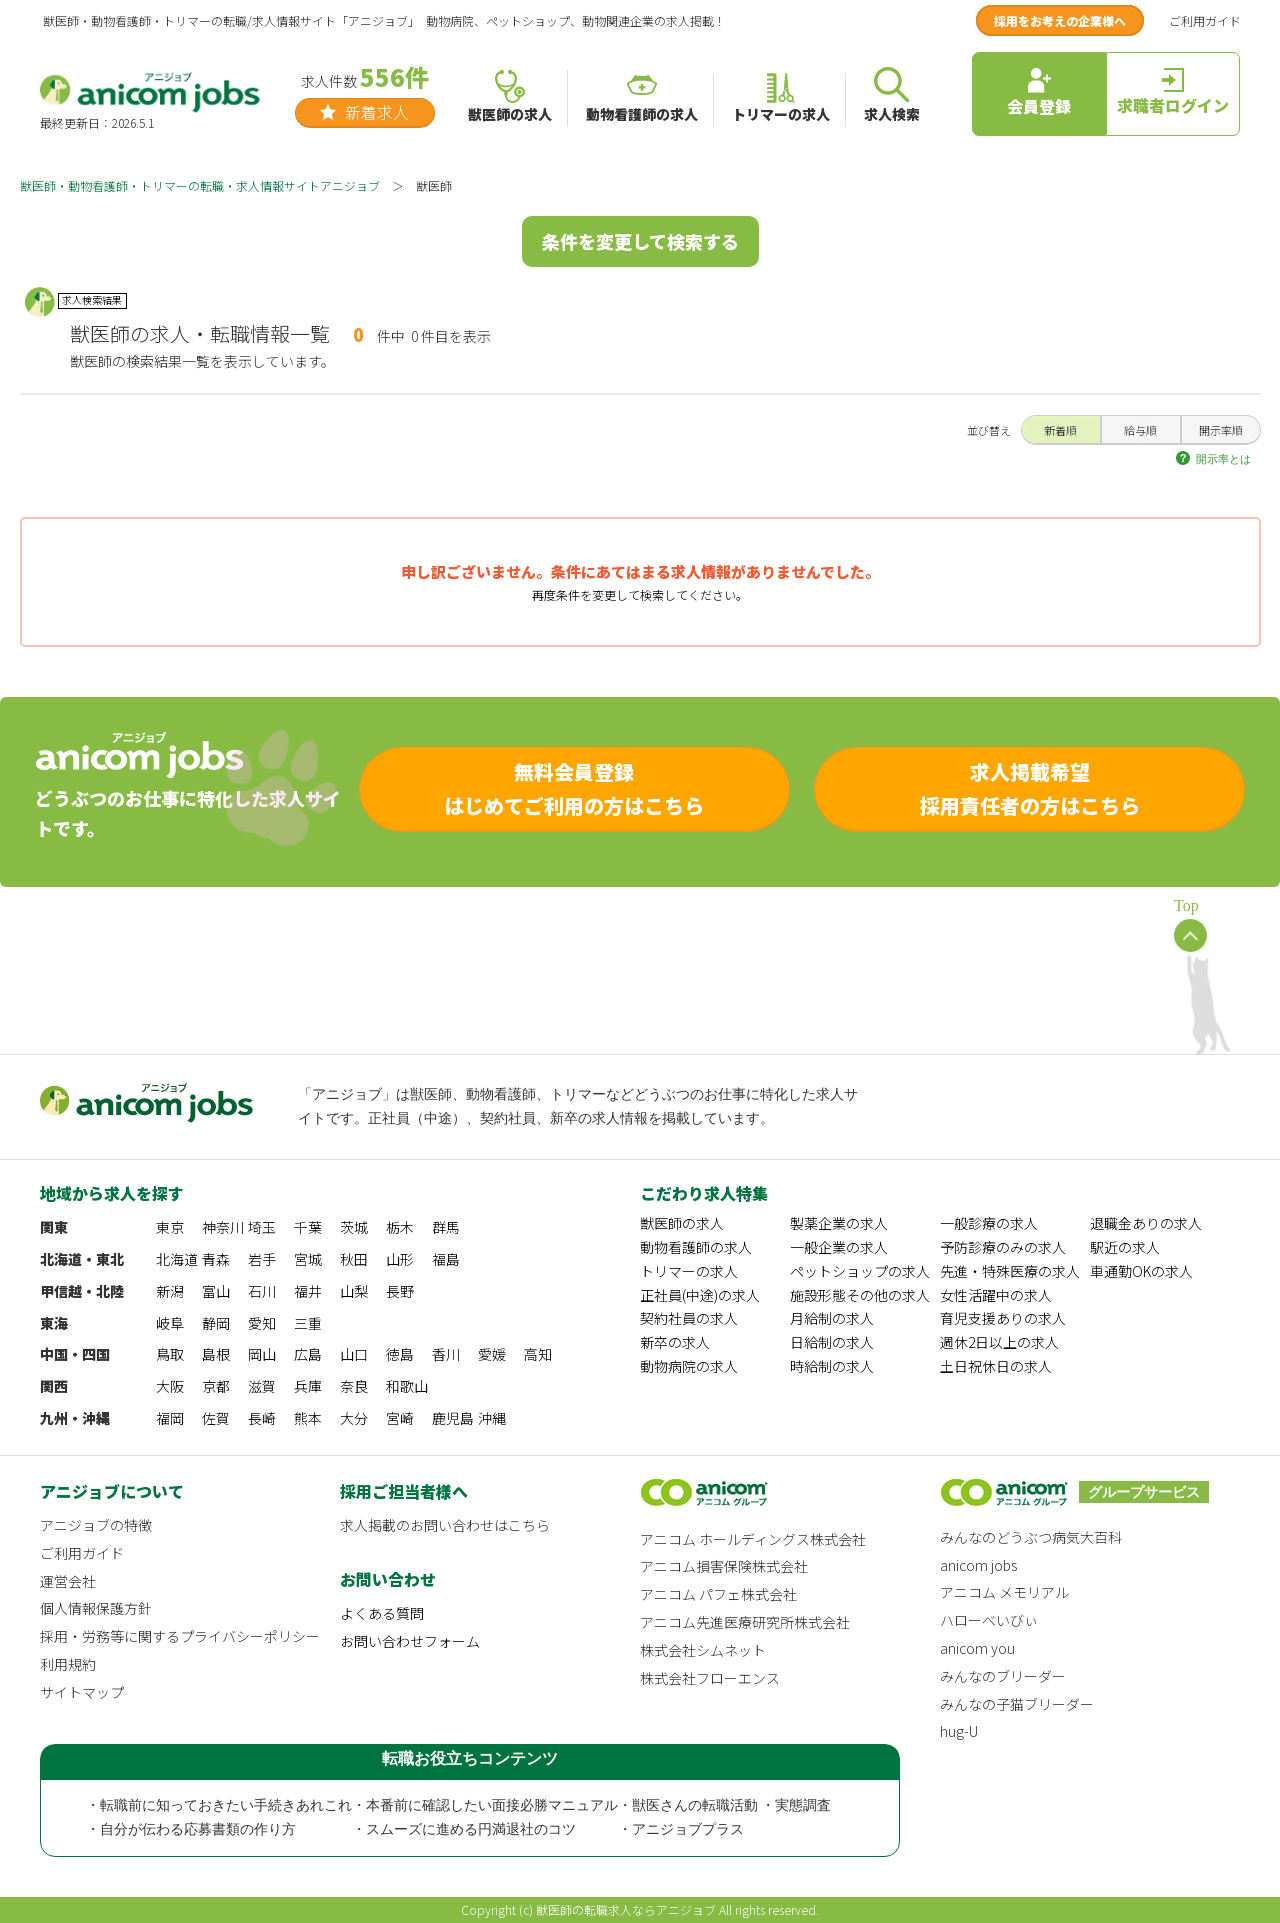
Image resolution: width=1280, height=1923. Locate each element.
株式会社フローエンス (710, 1678)
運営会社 (68, 1581)
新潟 (170, 1291)
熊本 (308, 1418)
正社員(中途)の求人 (700, 1295)
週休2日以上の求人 (999, 1342)
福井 (308, 1291)
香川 (446, 1354)
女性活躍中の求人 (996, 1295)
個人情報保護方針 (96, 1608)
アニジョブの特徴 (96, 1525)
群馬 (446, 1227)
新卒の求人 (675, 1342)
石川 (262, 1291)
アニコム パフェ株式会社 (718, 1594)
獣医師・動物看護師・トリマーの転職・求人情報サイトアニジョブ (200, 185)
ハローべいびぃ (989, 1620)
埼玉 (262, 1227)
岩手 (262, 1259)
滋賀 (262, 1386)
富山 (216, 1291)
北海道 (177, 1259)
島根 (216, 1354)
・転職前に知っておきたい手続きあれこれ (219, 1805)
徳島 (400, 1354)
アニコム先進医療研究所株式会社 (745, 1622)
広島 (308, 1354)
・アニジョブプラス (681, 1829)
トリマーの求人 (689, 1271)
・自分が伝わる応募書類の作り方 (191, 1829)
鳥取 (170, 1354)
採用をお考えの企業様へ (1060, 20)
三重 (308, 1323)
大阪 (170, 1386)
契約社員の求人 (689, 1318)
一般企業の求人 (839, 1247)
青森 (216, 1259)
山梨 (354, 1291)
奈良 (354, 1386)
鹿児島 (453, 1418)
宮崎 (400, 1418)
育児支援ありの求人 (1003, 1318)
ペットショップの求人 (860, 1271)
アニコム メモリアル (1004, 1592)
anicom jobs (978, 1565)
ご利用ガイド (1205, 20)
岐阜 (170, 1323)
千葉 (308, 1227)
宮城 (308, 1259)
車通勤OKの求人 (1141, 1271)
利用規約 (68, 1664)
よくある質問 (382, 1613)
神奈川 (223, 1227)
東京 (170, 1227)
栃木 (400, 1227)
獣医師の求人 (682, 1223)
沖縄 (492, 1418)
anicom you (977, 1648)
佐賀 (216, 1418)
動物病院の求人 (689, 1366)
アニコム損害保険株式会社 (724, 1566)
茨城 (354, 1227)
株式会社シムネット (703, 1650)
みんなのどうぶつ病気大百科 (1031, 1537)
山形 (400, 1259)
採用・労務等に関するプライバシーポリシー (180, 1636)
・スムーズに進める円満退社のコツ (464, 1829)
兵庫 (308, 1386)
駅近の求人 (1125, 1247)
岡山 (262, 1354)
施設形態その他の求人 (860, 1295)
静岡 (216, 1323)
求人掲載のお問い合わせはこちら (445, 1525)
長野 (400, 1291)
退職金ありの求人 (1146, 1223)
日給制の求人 (832, 1342)
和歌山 (407, 1386)
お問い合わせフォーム (410, 1641)
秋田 (354, 1259)
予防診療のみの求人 (1003, 1247)
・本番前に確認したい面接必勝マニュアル (485, 1805)
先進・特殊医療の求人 (1010, 1271)
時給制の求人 (832, 1366)
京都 (216, 1386)
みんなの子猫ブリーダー (1017, 1704)
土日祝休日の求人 (996, 1366)
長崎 (262, 1418)
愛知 (262, 1323)
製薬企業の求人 (839, 1223)
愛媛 (492, 1354)
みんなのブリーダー (1003, 1676)
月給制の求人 (832, 1318)
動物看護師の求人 (696, 1247)
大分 (354, 1418)
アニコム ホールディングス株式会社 (753, 1539)
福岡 (170, 1418)
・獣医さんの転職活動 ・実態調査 (725, 1805)
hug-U (959, 1731)
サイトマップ (82, 1692)
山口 (354, 1354)
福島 (446, 1259)
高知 (538, 1354)
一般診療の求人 (989, 1223)
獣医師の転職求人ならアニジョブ (626, 1909)
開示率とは (1223, 459)
